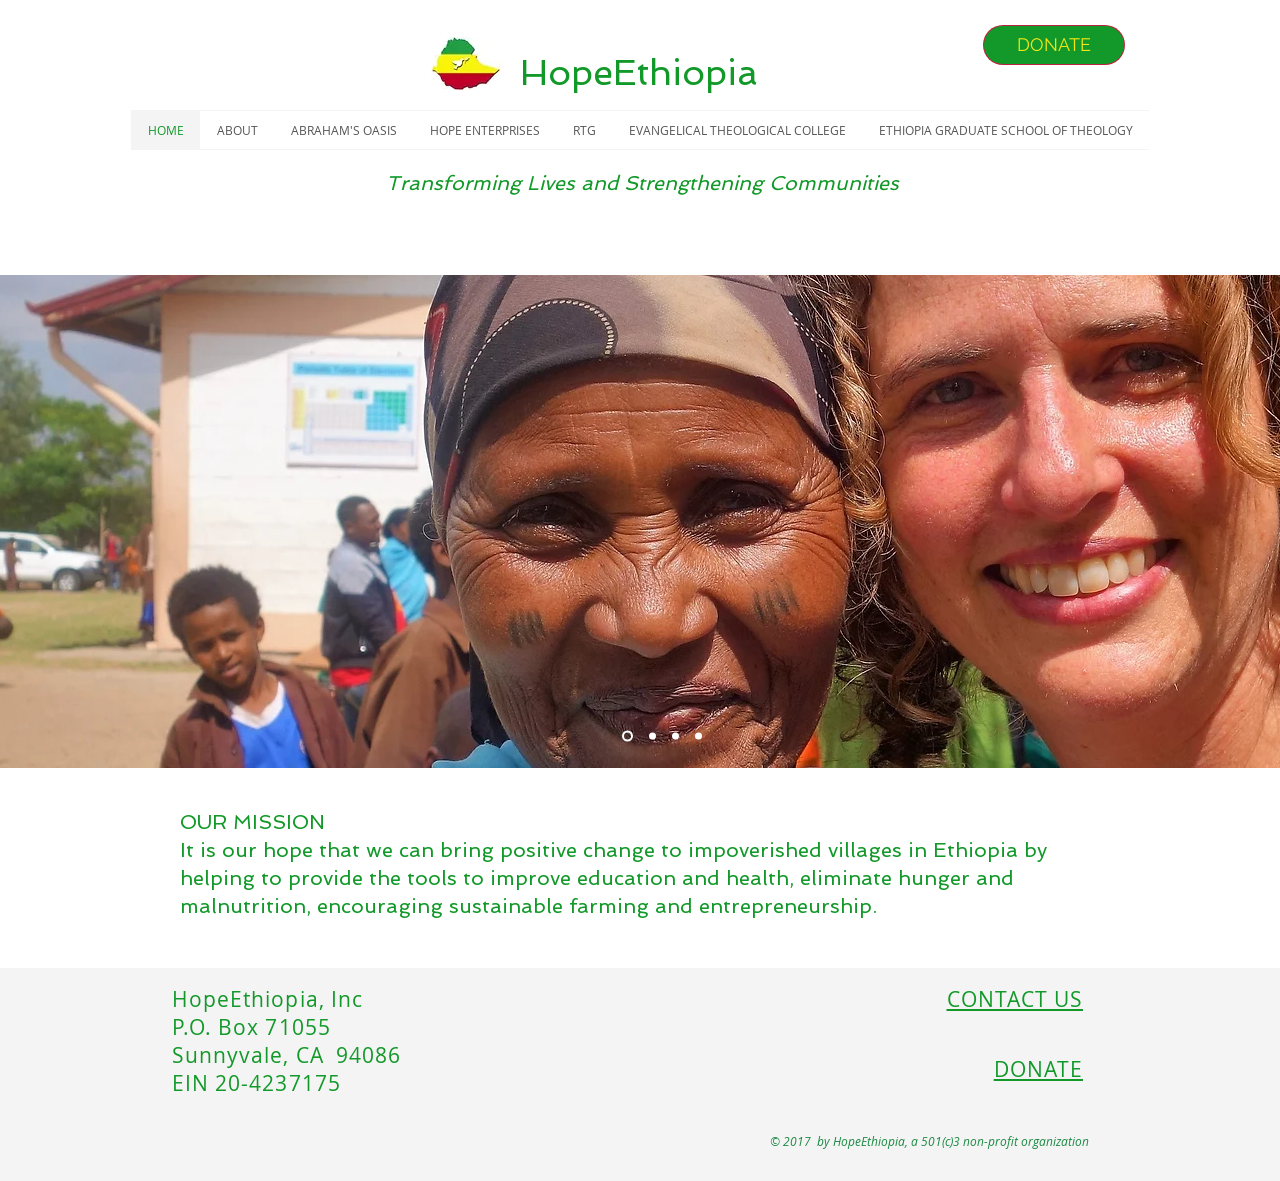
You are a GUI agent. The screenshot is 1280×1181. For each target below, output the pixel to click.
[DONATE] (1054, 45)
